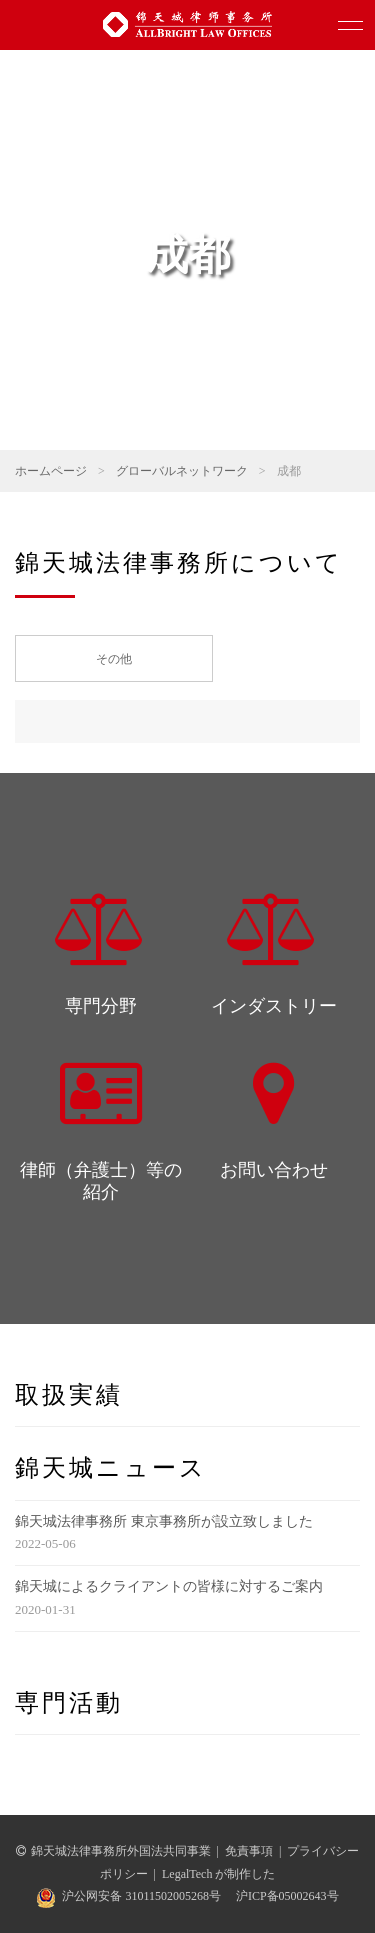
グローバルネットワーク (182, 471)
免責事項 (249, 1851)
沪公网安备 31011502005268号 (141, 1896)
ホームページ (51, 471)
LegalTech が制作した (218, 1874)
